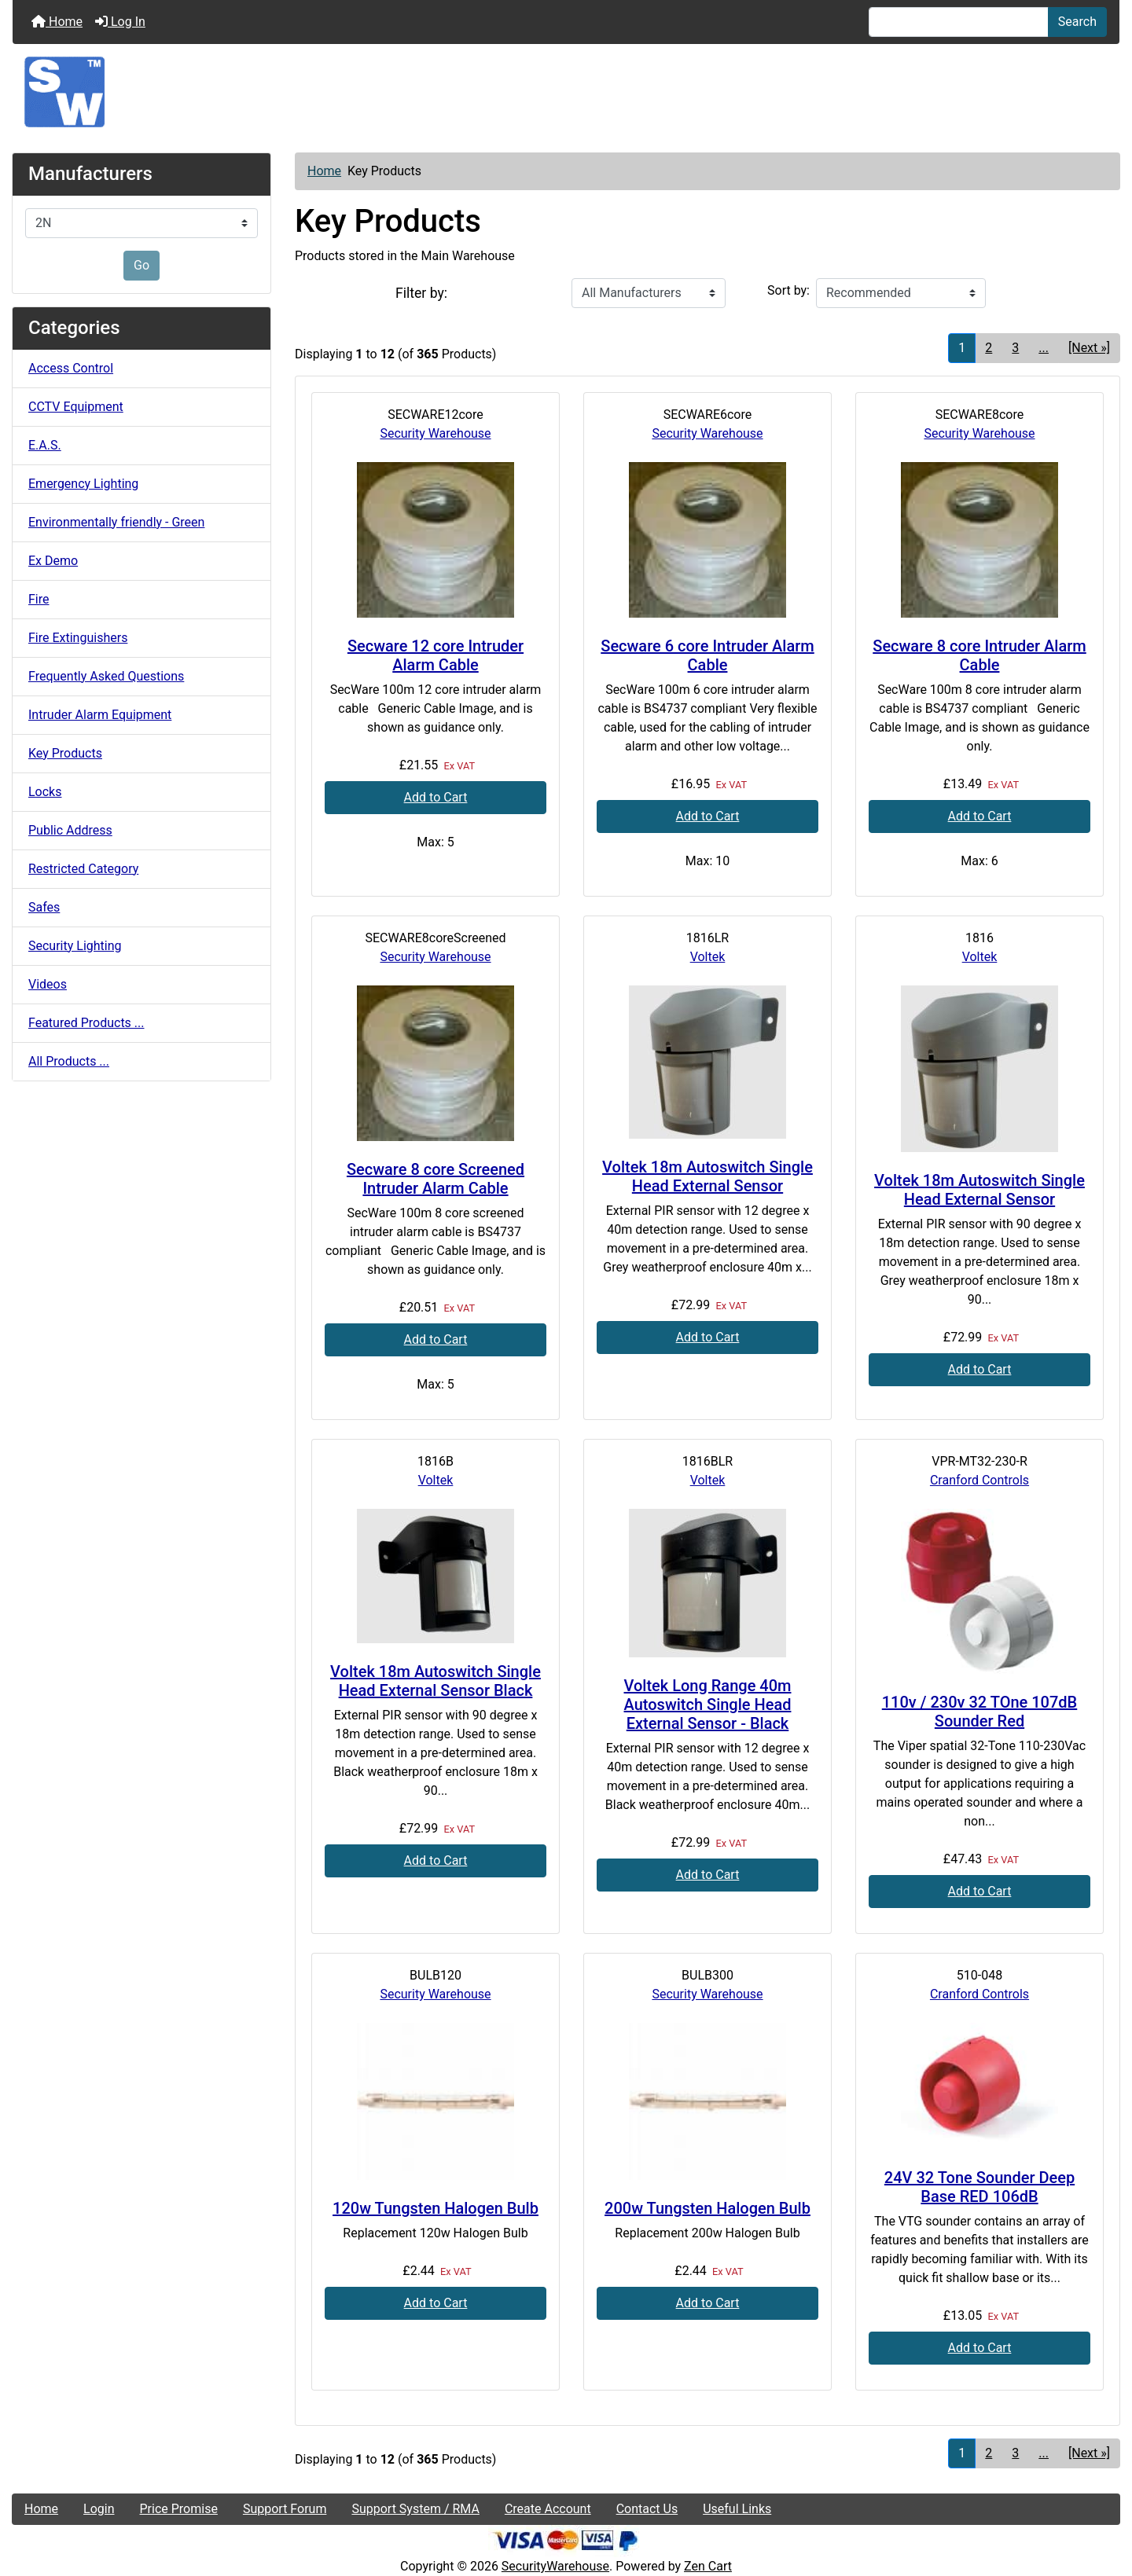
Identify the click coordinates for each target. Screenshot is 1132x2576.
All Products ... (68, 1061)
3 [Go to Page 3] (1015, 347)
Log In (120, 21)
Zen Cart (708, 2566)
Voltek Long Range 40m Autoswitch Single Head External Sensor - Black (708, 1704)
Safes (44, 907)
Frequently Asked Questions (106, 676)
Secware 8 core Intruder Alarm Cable (979, 655)
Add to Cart (436, 797)
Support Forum (285, 2508)
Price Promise (179, 2508)
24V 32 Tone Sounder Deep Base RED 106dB (979, 2187)
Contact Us (647, 2508)
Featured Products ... (86, 1022)
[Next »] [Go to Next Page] (1089, 347)
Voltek (708, 956)
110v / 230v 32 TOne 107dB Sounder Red (980, 1711)
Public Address (70, 830)
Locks (44, 791)
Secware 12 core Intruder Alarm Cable (435, 655)
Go (141, 265)
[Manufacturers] (141, 223)
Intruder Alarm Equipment (99, 714)
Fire (39, 599)
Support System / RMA (415, 2508)
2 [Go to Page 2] (988, 347)
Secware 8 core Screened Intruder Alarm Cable (435, 1179)
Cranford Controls (979, 1480)
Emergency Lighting (83, 483)
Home (57, 21)
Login (98, 2508)
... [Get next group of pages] (1043, 347)
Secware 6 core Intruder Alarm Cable (707, 655)
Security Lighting (75, 945)
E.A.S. (44, 445)
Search (1077, 21)
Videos (47, 984)
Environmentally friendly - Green (116, 522)
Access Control (70, 368)
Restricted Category (83, 868)
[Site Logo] (566, 92)
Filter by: (421, 293)
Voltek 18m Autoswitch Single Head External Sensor (707, 1176)
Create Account (548, 2508)
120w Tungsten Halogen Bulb (435, 2208)
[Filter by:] (649, 293)
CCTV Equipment (75, 406)
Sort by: (788, 290)
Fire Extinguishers (77, 637)
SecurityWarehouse (555, 2566)
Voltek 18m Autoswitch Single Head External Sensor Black (435, 1681)
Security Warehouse (435, 433)
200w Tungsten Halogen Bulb (707, 2208)
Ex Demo (53, 560)
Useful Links (737, 2508)
